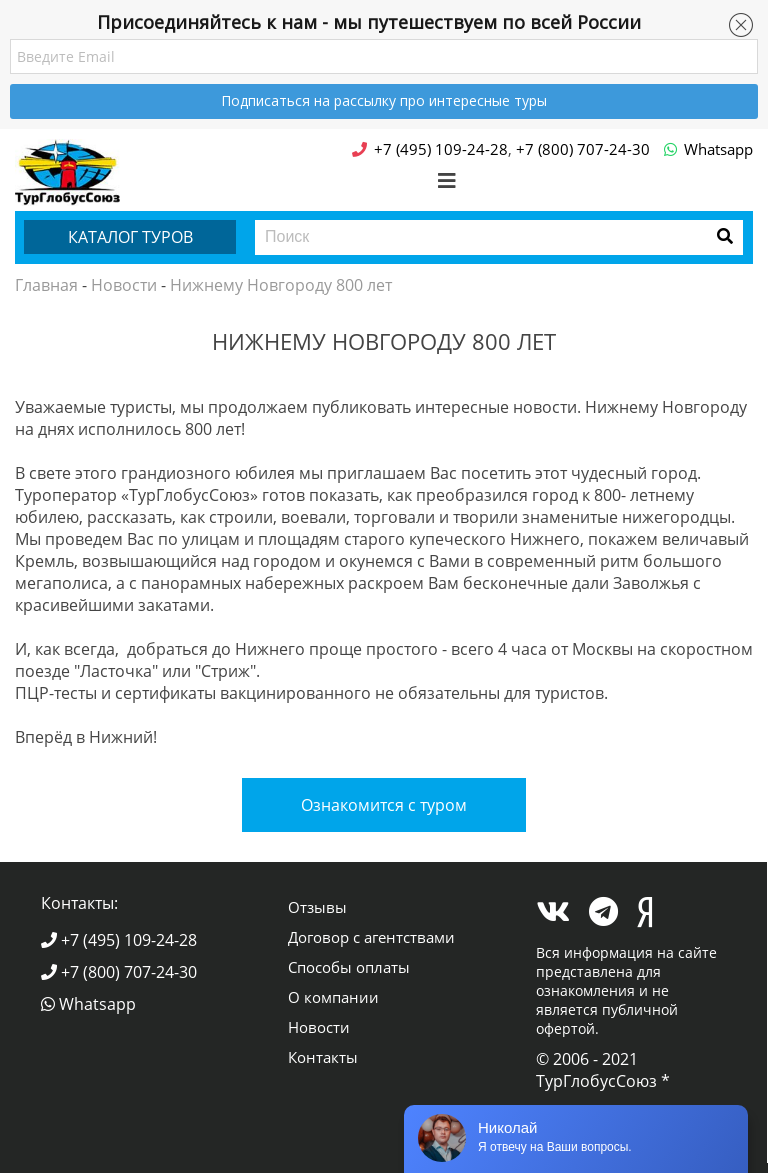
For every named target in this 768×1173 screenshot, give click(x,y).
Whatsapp (88, 1004)
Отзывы (317, 907)
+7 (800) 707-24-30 (119, 972)
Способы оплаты (349, 967)
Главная (46, 285)
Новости (124, 285)
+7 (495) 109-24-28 (119, 940)
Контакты (323, 1057)
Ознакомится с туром (384, 805)
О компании (333, 997)
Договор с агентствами (371, 937)
